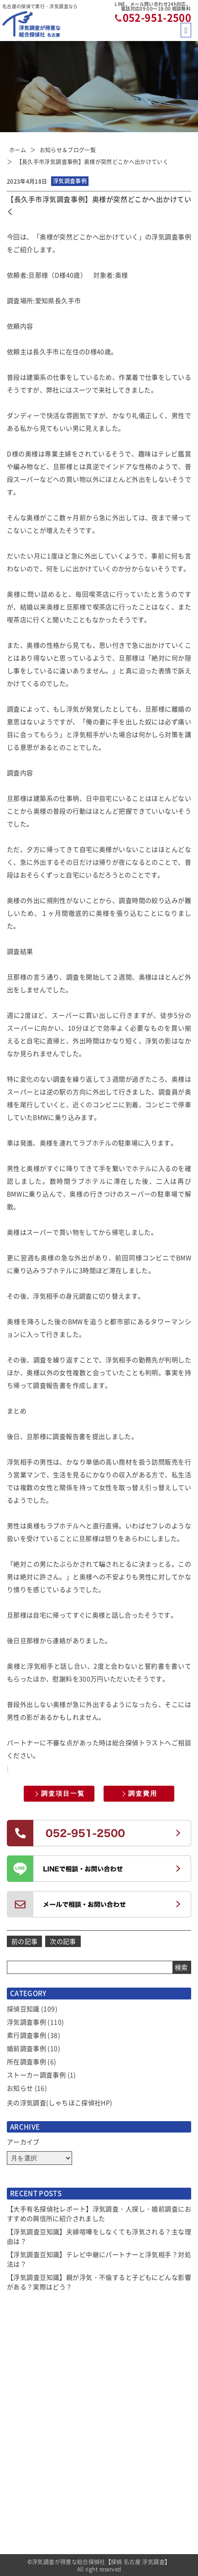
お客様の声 (119, 2419)
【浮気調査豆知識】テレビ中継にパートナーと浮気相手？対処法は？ (99, 2259)
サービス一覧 (25, 2469)
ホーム (17, 150)
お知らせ (20, 2087)
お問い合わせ (122, 2536)
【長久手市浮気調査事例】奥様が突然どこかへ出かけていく (92, 161)
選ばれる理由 (25, 2453)
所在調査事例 (26, 2061)
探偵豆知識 (23, 2008)
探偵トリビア (122, 2469)
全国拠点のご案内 (128, 2519)
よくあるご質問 (125, 2436)
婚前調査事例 (26, 2048)
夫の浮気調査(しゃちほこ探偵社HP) (59, 2102)
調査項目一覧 (63, 1793)
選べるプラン (25, 2503)
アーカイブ (23, 2141)
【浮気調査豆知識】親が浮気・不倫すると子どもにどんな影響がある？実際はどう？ (99, 2281)
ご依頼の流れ (25, 2519)
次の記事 (63, 1941)
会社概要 (116, 2486)
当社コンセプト (125, 2453)
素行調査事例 (26, 2035)
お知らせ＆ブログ (31, 2436)
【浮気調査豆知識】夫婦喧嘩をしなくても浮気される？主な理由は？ (99, 2236)
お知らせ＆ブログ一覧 (68, 150)
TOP (13, 2419)
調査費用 (142, 1793)
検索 (181, 1967)
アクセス (116, 2503)
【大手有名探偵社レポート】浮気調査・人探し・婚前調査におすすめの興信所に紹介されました (99, 2213)
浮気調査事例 (26, 2021)
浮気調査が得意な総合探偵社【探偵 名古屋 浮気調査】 (101, 2562)
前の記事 (24, 1941)
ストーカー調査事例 (36, 2074)
